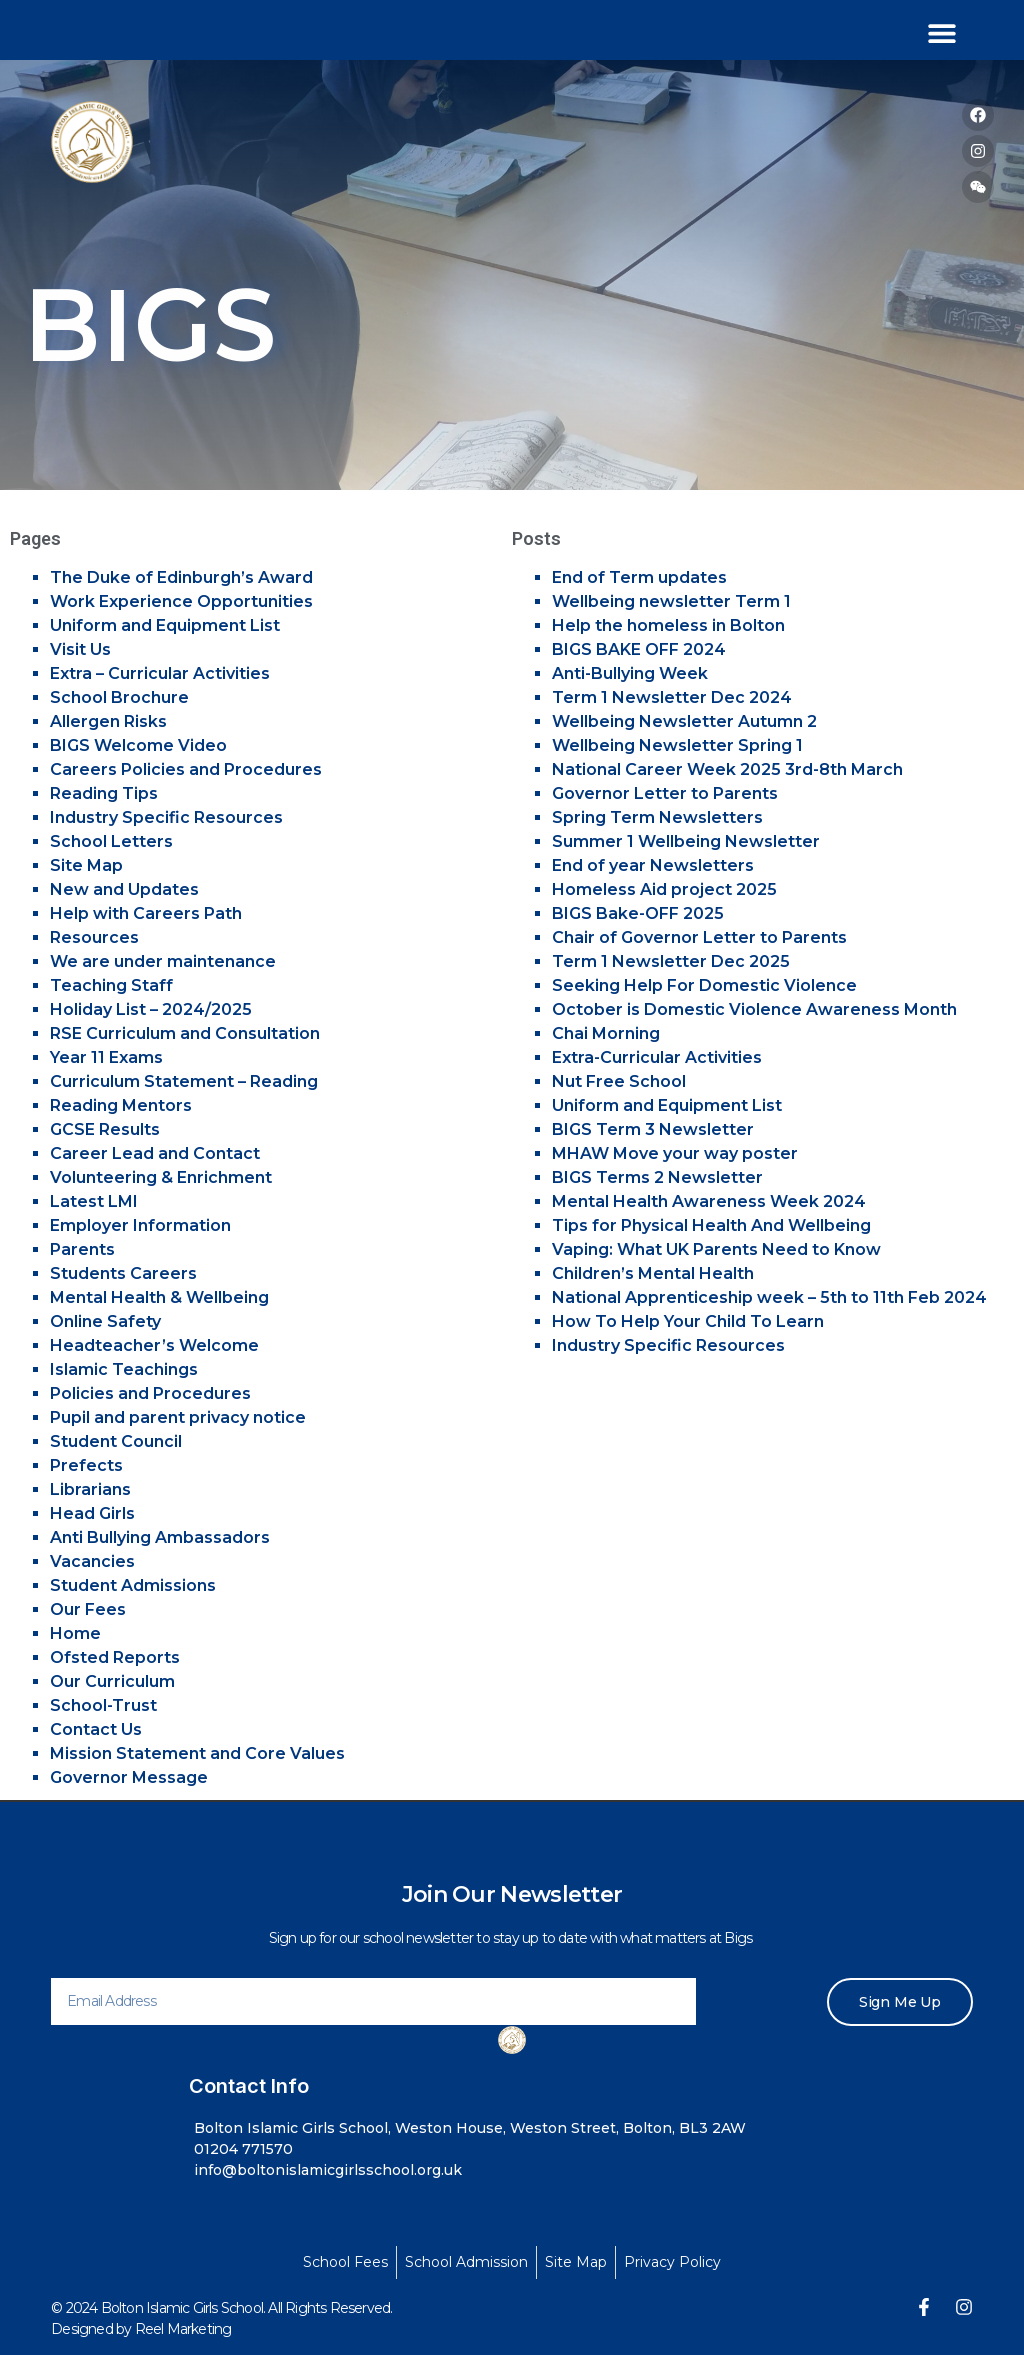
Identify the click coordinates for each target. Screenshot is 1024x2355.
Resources (94, 937)
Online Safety (105, 1321)
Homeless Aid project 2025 (664, 889)
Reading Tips (104, 793)
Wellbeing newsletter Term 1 (671, 601)
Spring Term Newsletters (657, 817)
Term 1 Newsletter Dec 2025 (671, 961)
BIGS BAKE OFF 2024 (639, 649)
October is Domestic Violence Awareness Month (754, 1009)
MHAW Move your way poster (675, 1153)
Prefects (86, 1465)
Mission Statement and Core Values (197, 1753)
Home (75, 1633)
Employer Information (140, 1225)
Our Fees (88, 1609)
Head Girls (92, 1513)
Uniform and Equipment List (165, 625)
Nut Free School (619, 1081)
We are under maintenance (163, 961)
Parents (82, 1249)
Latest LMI (94, 1201)
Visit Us (80, 649)
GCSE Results (105, 1129)
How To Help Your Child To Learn (688, 1321)
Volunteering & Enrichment (161, 1177)
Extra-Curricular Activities (657, 1057)
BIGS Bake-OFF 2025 (638, 913)
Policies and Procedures (150, 1393)
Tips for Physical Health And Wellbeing (711, 1225)
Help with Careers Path (146, 913)
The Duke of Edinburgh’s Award (181, 577)
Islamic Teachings (124, 1369)
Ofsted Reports (115, 1657)
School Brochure (119, 697)
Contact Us (96, 1729)
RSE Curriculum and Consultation (185, 1033)
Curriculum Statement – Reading (184, 1081)
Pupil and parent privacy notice (178, 1417)
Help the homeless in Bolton (668, 625)
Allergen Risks (108, 721)
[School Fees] (345, 2262)
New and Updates (124, 889)
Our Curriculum (112, 1681)
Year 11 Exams (106, 1057)
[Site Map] (576, 2262)
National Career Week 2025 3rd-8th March (727, 769)
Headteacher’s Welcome (154, 1345)
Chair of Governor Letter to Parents (699, 937)
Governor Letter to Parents (665, 793)
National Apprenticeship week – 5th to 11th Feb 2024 (769, 1297)
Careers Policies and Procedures (186, 769)
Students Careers (123, 1273)
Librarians (90, 1489)
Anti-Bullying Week (630, 673)
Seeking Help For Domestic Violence (704, 985)
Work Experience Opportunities (181, 601)
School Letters (111, 841)
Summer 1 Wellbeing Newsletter (686, 841)
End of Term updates (639, 577)
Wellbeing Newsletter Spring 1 (677, 745)
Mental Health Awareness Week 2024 (709, 1201)
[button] (941, 32)
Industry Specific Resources (166, 817)
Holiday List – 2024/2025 (151, 1009)
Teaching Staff (111, 985)
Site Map (86, 865)
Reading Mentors (121, 1105)
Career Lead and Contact (155, 1153)
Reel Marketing (183, 2329)
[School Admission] (466, 2262)
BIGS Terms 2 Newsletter (657, 1177)
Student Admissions (133, 1585)
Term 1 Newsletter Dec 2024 (672, 697)
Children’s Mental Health (653, 1273)
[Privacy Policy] (672, 2262)
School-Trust (103, 1705)
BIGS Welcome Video (138, 745)
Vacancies (92, 1561)
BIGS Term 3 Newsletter (653, 1129)
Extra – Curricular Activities (160, 673)
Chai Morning (606, 1033)
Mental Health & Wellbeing (159, 1297)
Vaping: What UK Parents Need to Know (716, 1249)
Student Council (116, 1441)
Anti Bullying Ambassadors (160, 1537)
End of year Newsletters (653, 865)
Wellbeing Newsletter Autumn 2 (684, 721)
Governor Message (129, 1777)
